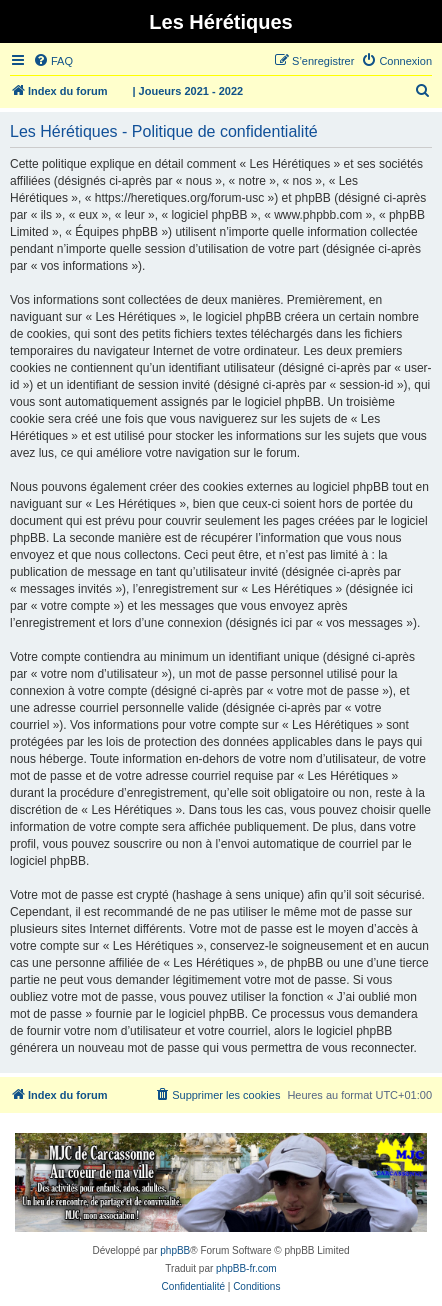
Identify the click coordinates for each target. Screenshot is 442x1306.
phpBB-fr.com (246, 1268)
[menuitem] (53, 61)
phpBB (175, 1250)
